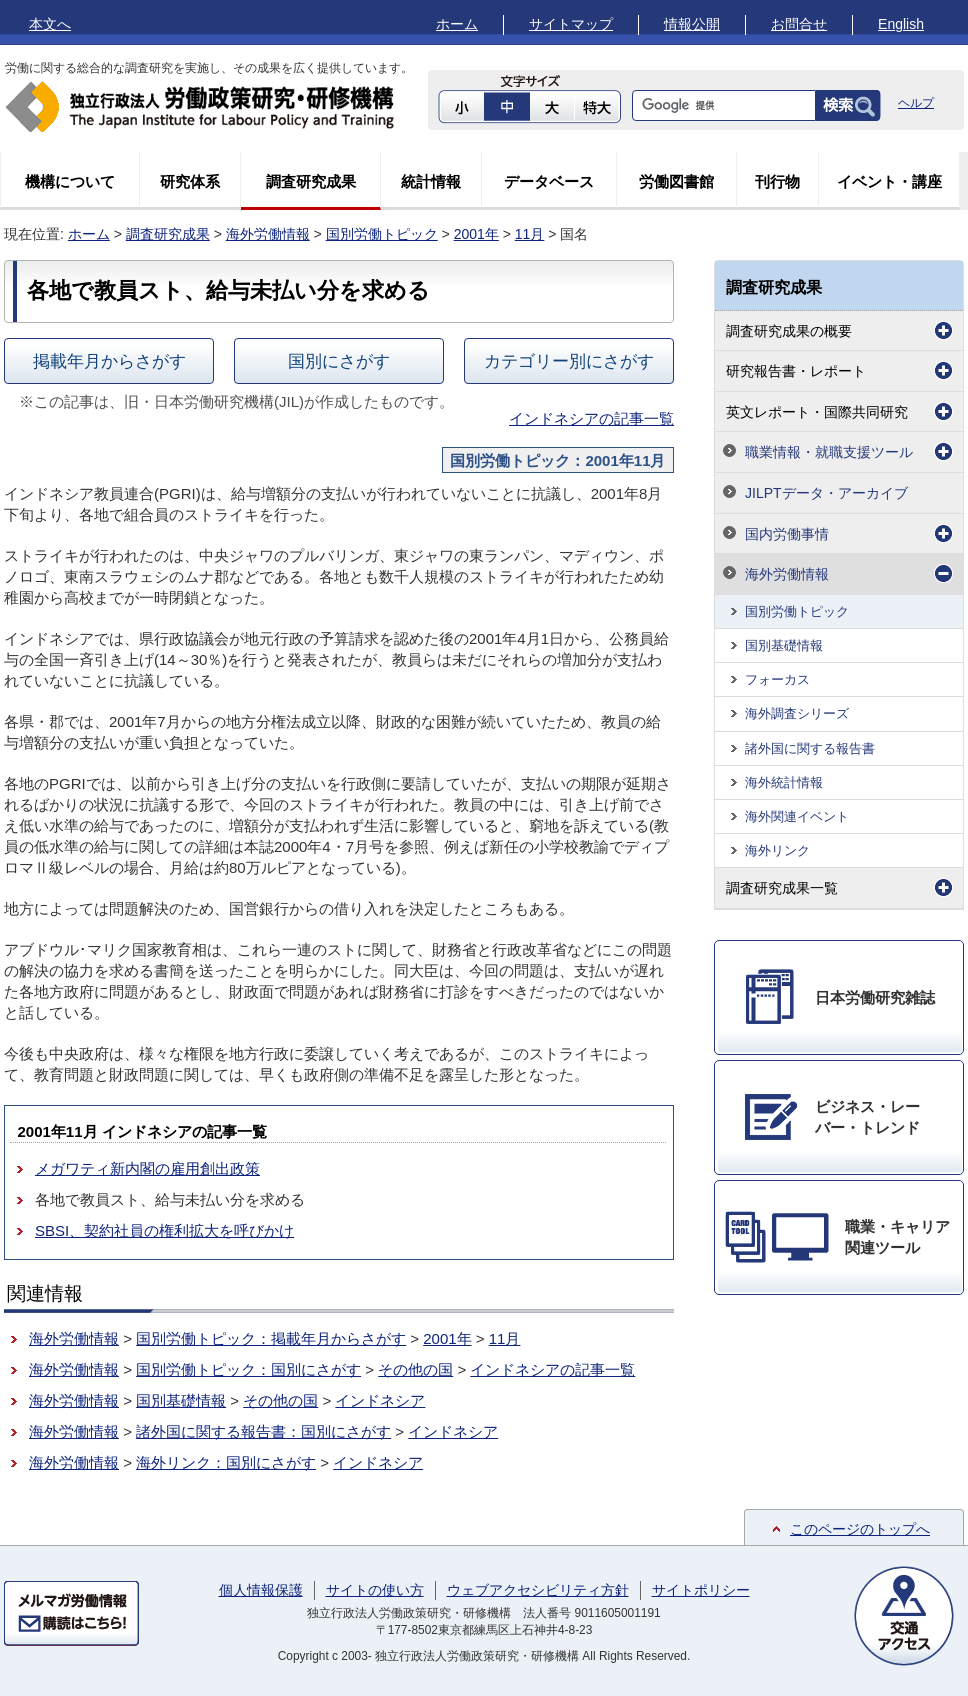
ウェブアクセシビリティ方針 (538, 1590)
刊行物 (777, 181)
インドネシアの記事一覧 (591, 418)
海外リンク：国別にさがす (226, 1462)
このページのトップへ (860, 1529)
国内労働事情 (787, 534)
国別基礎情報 (181, 1400)
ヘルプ (916, 103)
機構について (70, 181)
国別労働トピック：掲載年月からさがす (271, 1338)
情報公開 (692, 24)
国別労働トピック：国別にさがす (248, 1369)
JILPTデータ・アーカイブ (826, 493)
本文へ (50, 24)
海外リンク (777, 850)
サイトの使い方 (375, 1590)
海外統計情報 (784, 782)
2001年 (476, 234)
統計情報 (431, 181)
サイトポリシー (701, 1590)
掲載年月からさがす (109, 361)
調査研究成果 (311, 181)
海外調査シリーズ (797, 713)
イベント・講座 (889, 181)
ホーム (457, 24)
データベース (549, 181)
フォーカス (777, 679)
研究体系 (190, 181)
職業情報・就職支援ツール (829, 452)
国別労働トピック (382, 234)
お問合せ (799, 24)
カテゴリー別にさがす (569, 361)
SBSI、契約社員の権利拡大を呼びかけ (164, 1230)
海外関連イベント (797, 816)
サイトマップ (571, 24)
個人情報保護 (261, 1590)
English (901, 24)
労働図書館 (676, 181)
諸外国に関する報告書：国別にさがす (263, 1431)
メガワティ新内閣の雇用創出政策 (147, 1168)
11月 (530, 234)
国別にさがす (339, 361)
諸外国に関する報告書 (810, 748)
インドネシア (380, 1400)
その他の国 (415, 1369)
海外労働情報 (268, 234)
